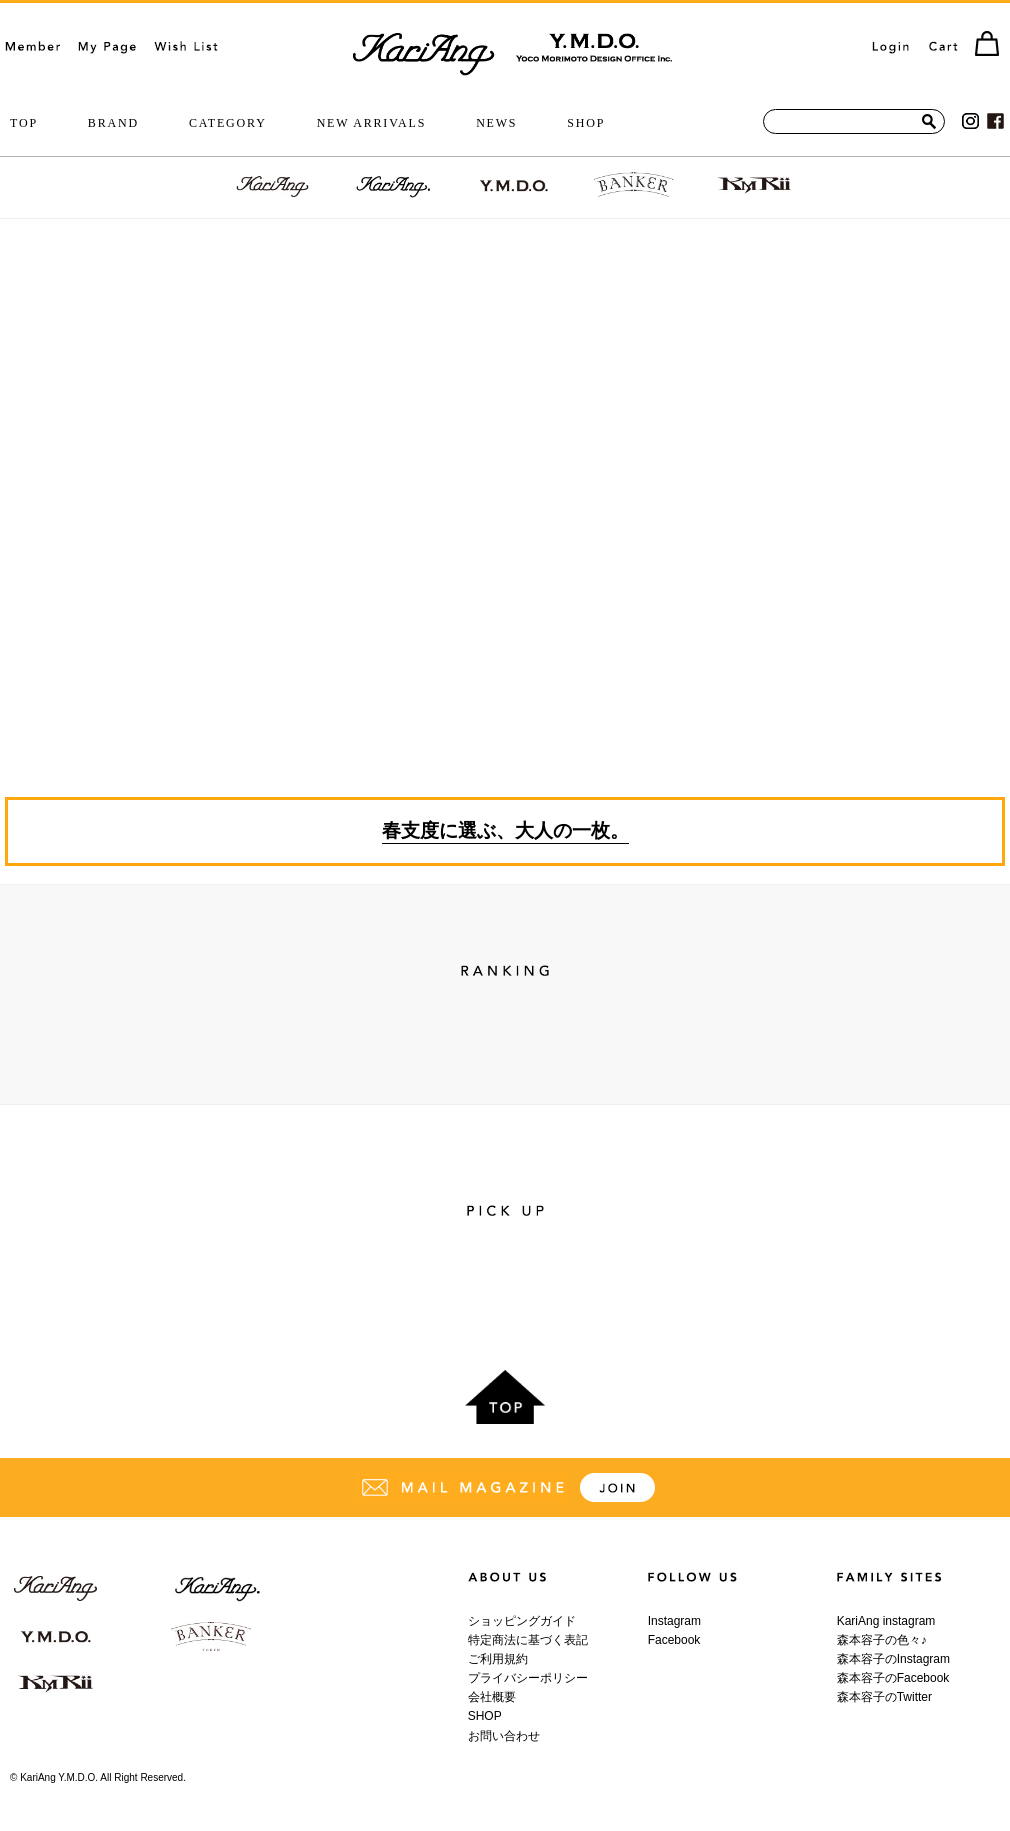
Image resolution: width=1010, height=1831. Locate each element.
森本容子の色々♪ (882, 1640)
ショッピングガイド (522, 1621)
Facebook (674, 1640)
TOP (24, 122)
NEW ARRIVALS (372, 122)
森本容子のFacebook (893, 1678)
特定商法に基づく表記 (528, 1640)
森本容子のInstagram (893, 1659)
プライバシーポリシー (528, 1678)
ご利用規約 (498, 1659)
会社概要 (492, 1697)
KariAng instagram (886, 1621)
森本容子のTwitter (884, 1697)
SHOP (586, 122)
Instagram (674, 1621)
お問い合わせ (504, 1736)
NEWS (496, 122)
